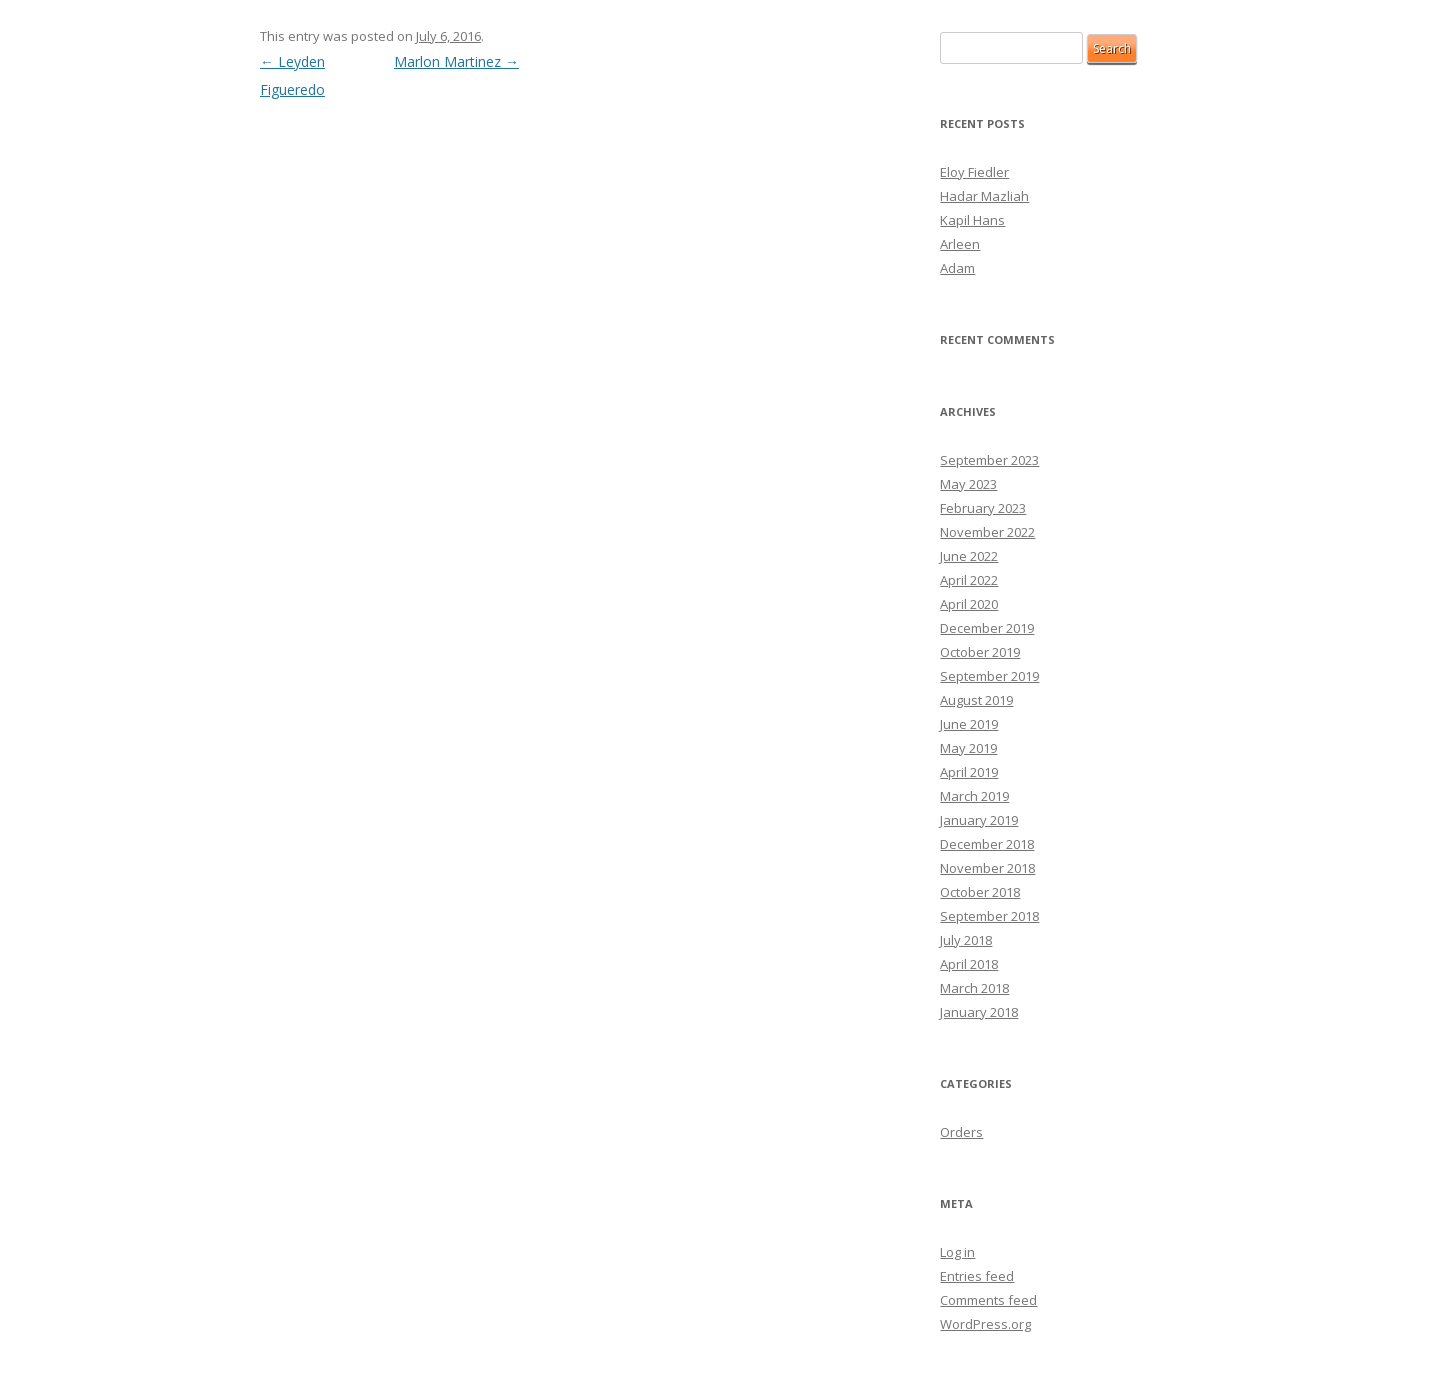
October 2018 (980, 892)
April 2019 (969, 772)
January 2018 (979, 1012)
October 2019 (980, 652)
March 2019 (974, 796)
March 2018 (974, 988)
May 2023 (968, 484)
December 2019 (987, 628)
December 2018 (987, 844)
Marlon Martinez (456, 61)
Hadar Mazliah (984, 196)
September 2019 (989, 676)
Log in (957, 1252)
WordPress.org (985, 1324)
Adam (957, 268)
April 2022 (969, 580)
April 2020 (969, 604)
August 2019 (976, 700)
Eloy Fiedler (974, 172)
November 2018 (987, 868)
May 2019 (968, 748)
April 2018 (969, 964)
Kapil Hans (972, 220)
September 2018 (989, 916)
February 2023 (983, 508)
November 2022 (987, 532)
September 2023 (989, 460)
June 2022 (969, 556)
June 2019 (969, 724)
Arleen (960, 244)
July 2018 (966, 940)
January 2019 (979, 820)
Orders (961, 1132)
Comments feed (988, 1300)
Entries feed (977, 1276)
